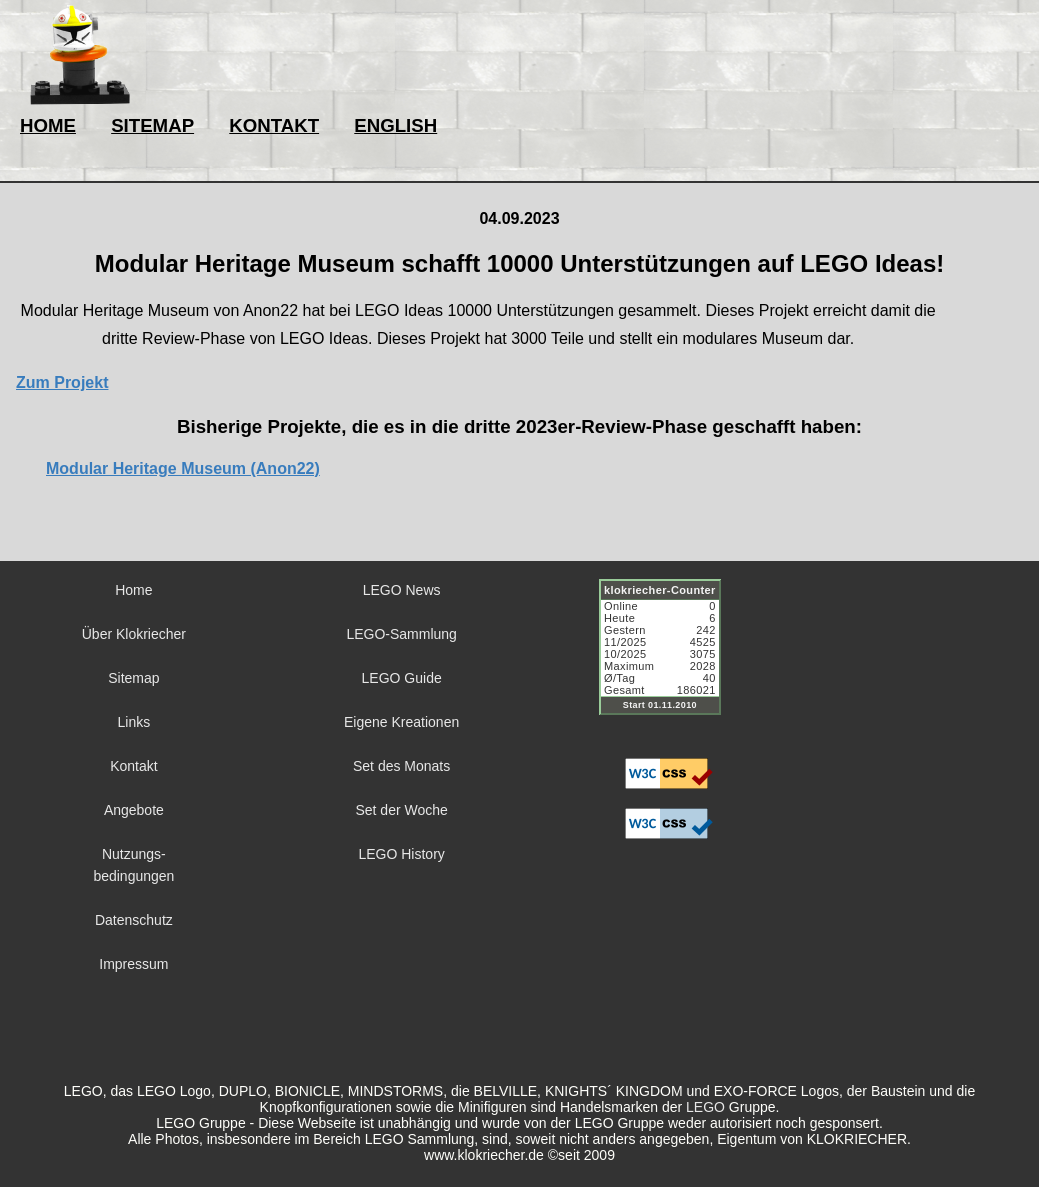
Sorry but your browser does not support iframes (669, 659)
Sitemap (133, 678)
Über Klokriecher (134, 634)
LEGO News (402, 590)
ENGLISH (395, 125)
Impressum (133, 964)
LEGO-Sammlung (401, 634)
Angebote (134, 810)
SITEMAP (152, 125)
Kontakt (133, 766)
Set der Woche (401, 810)
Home (133, 590)
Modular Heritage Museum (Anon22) (183, 468)
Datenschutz (134, 920)
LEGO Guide (402, 678)
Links (134, 722)
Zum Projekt (62, 382)
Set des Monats (401, 766)
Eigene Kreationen (401, 722)
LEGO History (401, 854)
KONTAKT (274, 125)
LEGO (705, 1107)
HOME (48, 125)
